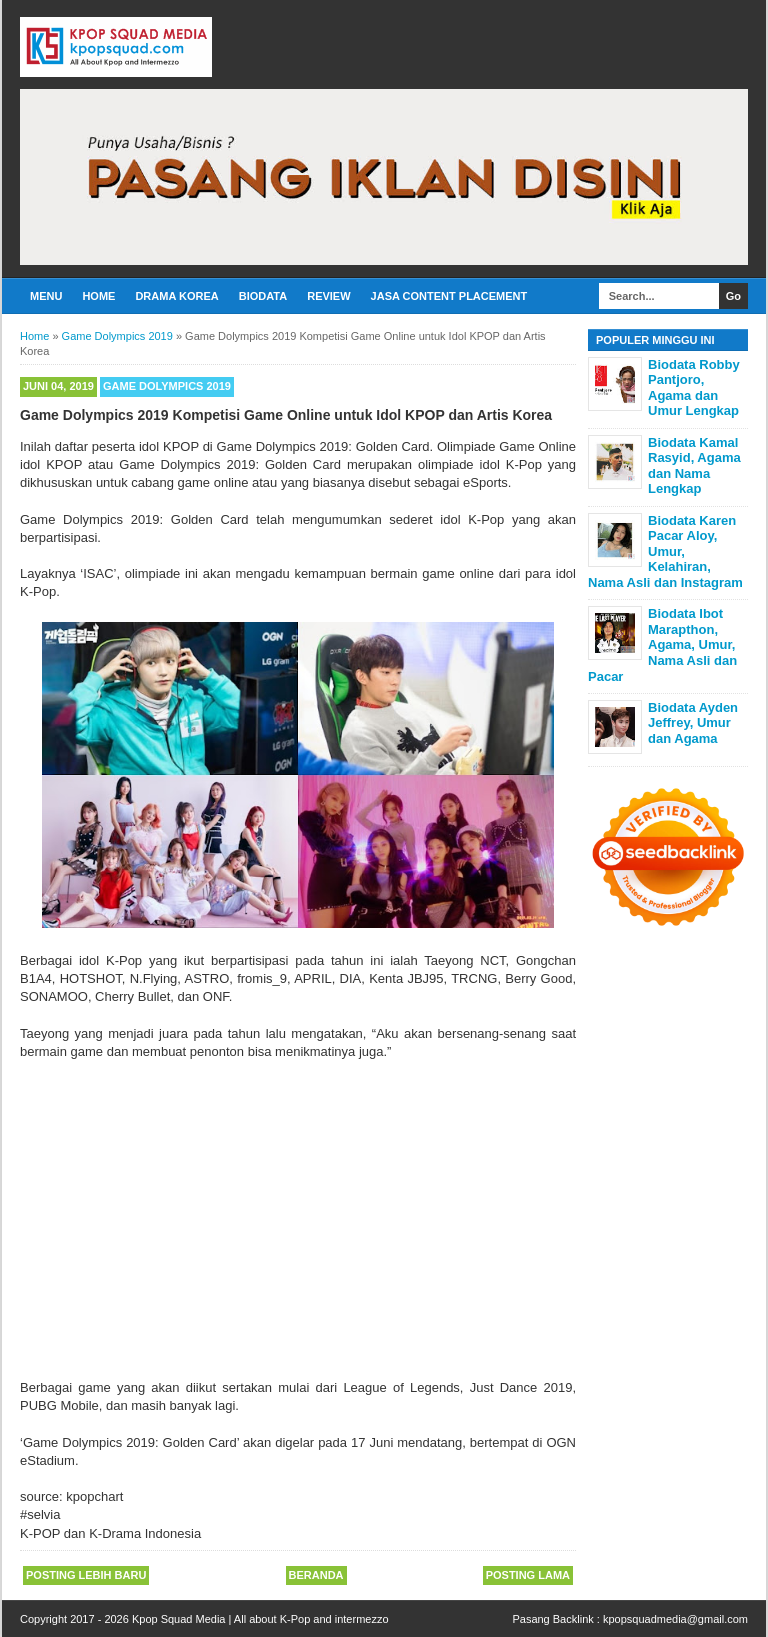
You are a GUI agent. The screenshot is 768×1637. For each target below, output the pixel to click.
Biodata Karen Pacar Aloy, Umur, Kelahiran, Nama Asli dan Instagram (665, 551)
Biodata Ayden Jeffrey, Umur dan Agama (693, 723)
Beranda (316, 1575)
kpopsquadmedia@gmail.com (675, 1619)
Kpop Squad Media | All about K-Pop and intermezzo (260, 1619)
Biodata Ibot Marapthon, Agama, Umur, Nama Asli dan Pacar (662, 644)
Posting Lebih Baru (86, 1575)
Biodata (263, 296)
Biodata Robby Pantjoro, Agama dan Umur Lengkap (694, 388)
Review (328, 296)
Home (98, 296)
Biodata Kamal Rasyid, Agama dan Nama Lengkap (694, 466)
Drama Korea (176, 296)
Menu (46, 296)
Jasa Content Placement (449, 296)
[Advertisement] (298, 1211)
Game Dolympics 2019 (167, 386)
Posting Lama (528, 1575)
